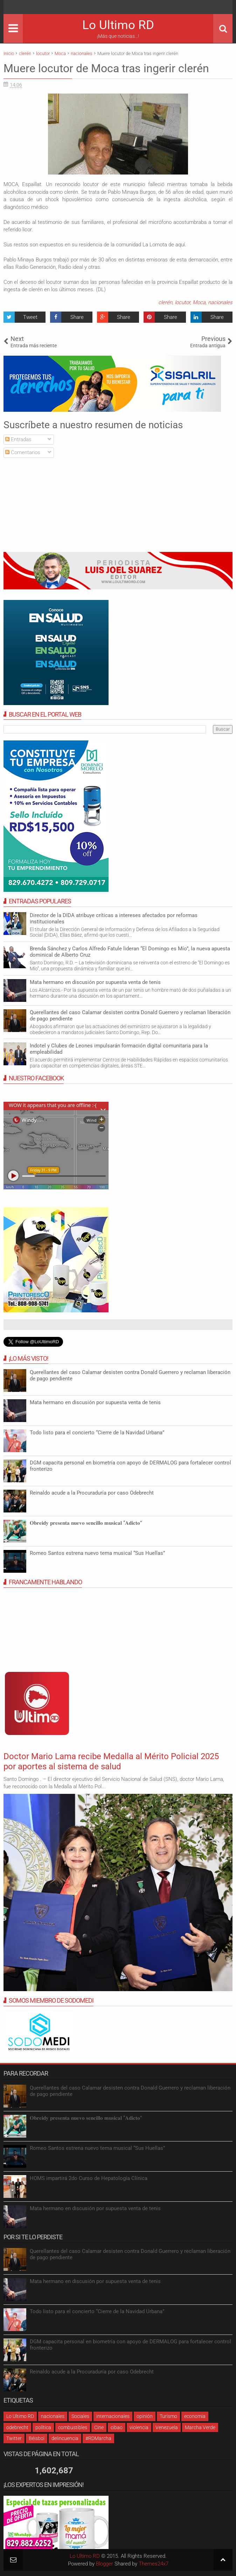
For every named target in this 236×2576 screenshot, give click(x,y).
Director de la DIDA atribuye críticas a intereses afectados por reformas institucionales (113, 918)
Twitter (14, 2438)
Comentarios (22, 452)
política (43, 2427)
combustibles (72, 2427)
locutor (182, 302)
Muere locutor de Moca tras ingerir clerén (106, 68)
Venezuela (166, 2427)
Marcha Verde (200, 2427)
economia (195, 2416)
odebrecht (17, 2427)
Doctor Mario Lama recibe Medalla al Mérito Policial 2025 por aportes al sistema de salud (111, 1761)
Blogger (104, 2564)
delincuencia (64, 2438)
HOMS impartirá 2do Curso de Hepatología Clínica (88, 2178)
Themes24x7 (153, 2564)
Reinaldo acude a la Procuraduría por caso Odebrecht (92, 1493)
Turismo (168, 2416)
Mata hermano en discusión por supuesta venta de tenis (95, 982)
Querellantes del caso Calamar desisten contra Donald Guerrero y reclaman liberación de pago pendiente (130, 1015)
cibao (117, 2427)
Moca (199, 302)
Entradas (18, 439)
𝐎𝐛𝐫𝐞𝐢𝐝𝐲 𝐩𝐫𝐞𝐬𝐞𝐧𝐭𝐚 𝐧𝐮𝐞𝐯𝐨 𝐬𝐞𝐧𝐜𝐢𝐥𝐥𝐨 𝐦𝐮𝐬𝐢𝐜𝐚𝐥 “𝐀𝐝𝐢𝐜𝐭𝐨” (86, 1523)
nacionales (220, 302)
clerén (165, 302)
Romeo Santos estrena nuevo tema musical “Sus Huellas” (97, 1553)
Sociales (80, 2416)
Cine (99, 2427)
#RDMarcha (98, 2438)
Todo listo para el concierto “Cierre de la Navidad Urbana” (97, 1432)
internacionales (113, 2416)
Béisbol (36, 2438)
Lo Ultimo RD (118, 25)
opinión (145, 2416)
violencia (139, 2427)
